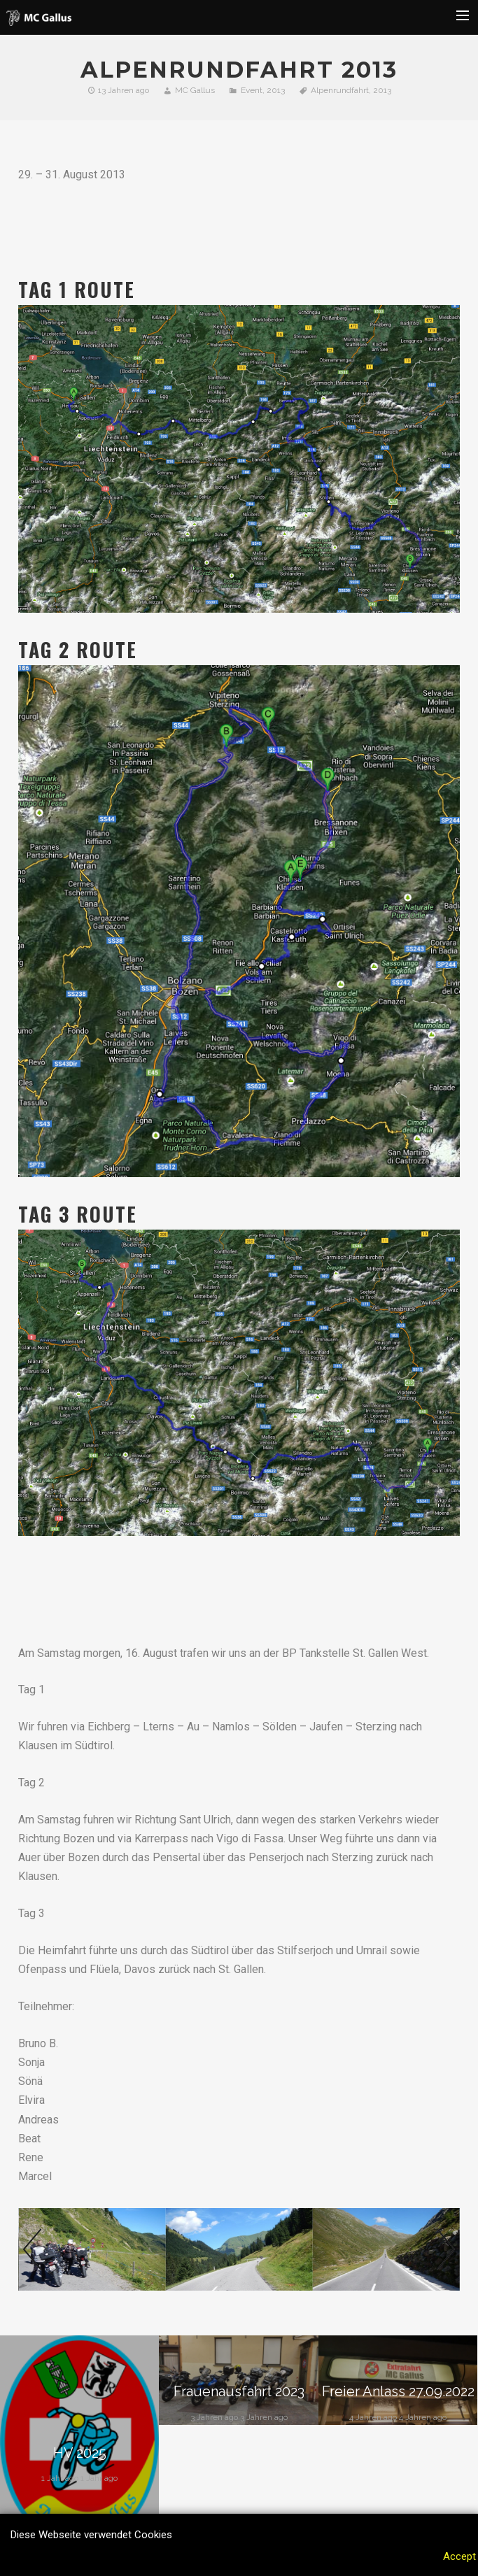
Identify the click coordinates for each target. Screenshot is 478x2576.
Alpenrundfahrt (340, 90)
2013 (276, 90)
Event (251, 90)
